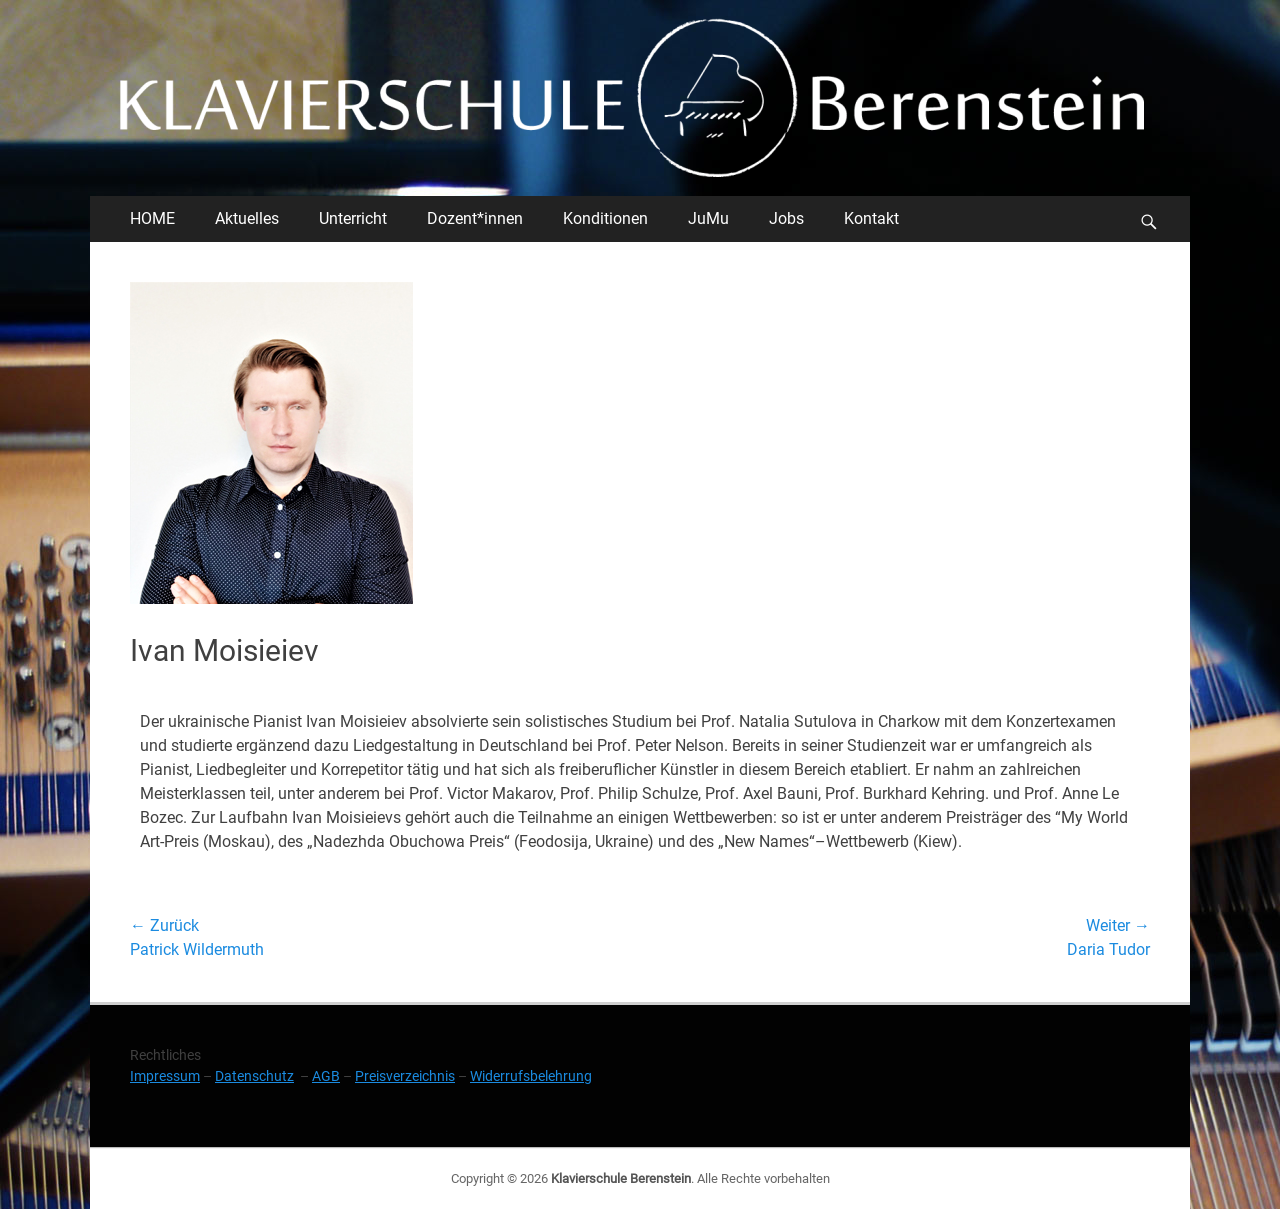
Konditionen (605, 218)
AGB (326, 1076)
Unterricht (353, 218)
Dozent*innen (475, 218)
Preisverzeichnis (405, 1076)
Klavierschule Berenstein (621, 1178)
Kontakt (871, 218)
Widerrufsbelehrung (531, 1076)
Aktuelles (247, 218)
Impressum (165, 1076)
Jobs (786, 218)
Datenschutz (254, 1076)
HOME (152, 218)
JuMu (708, 218)
